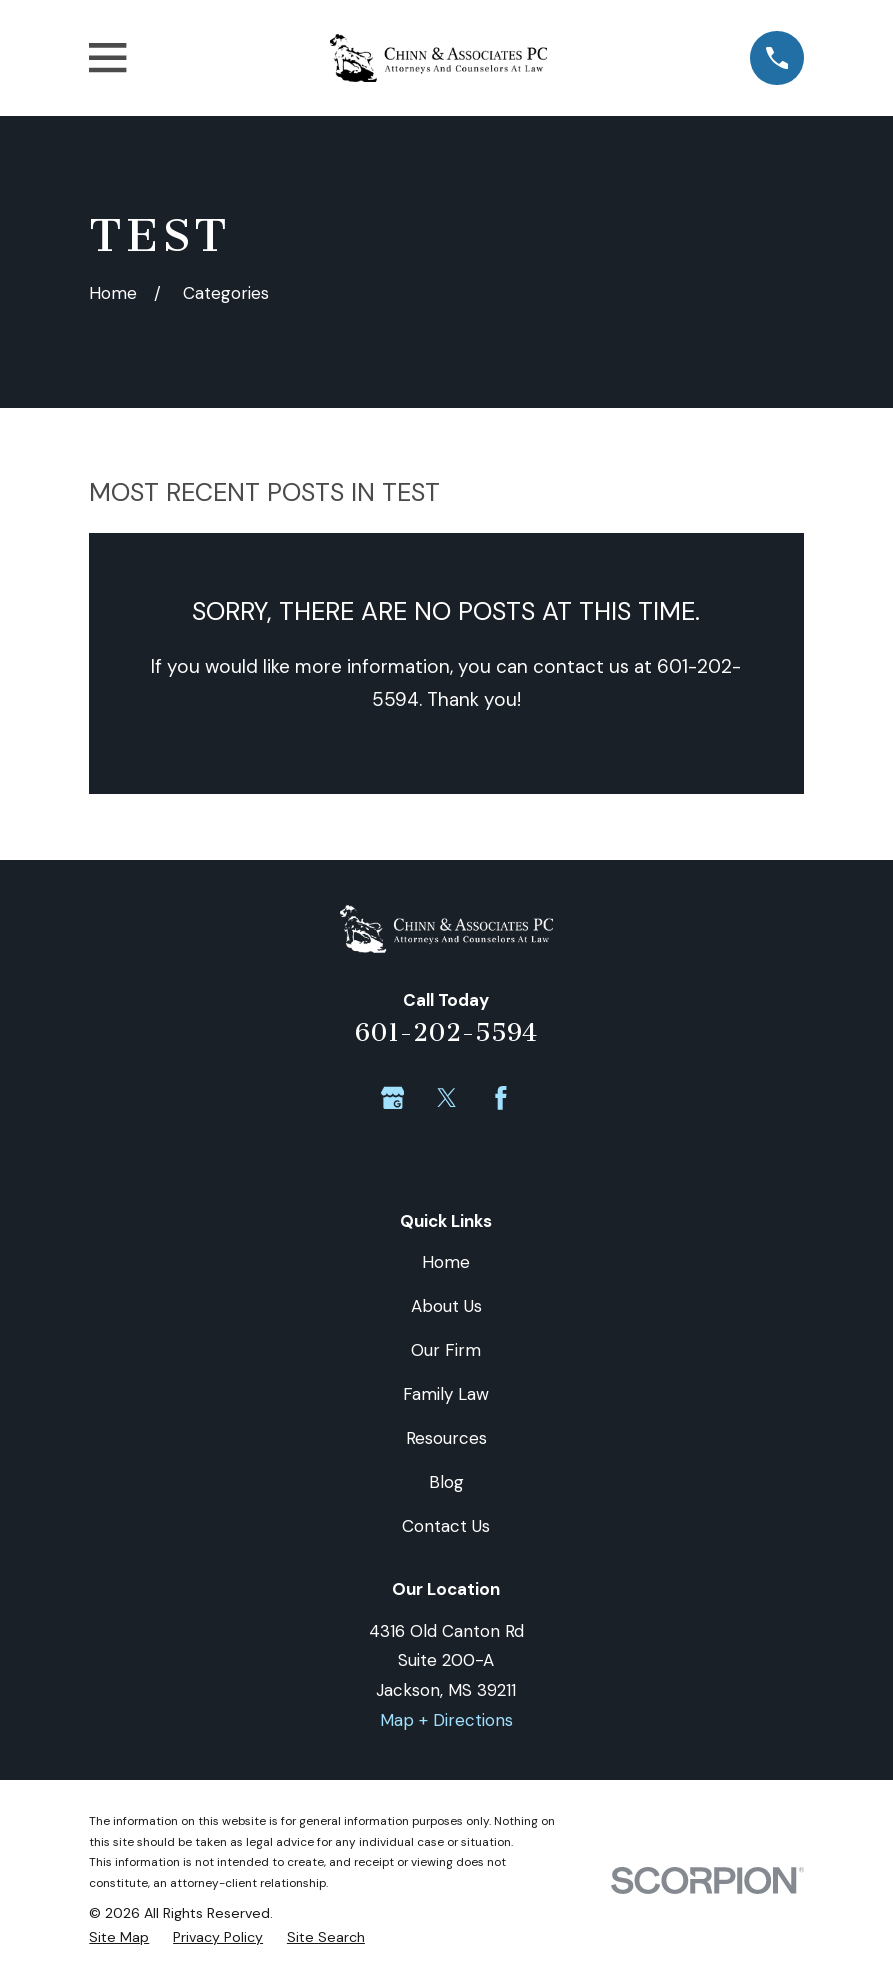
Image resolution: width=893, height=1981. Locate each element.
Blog (446, 1482)
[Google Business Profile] (393, 1098)
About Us (446, 1306)
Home (446, 1262)
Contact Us (446, 1526)
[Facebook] (501, 1098)
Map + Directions (446, 1720)
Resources (446, 1438)
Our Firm (446, 1350)
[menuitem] (119, 1937)
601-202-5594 (446, 1032)
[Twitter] (447, 1098)
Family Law (446, 1394)
